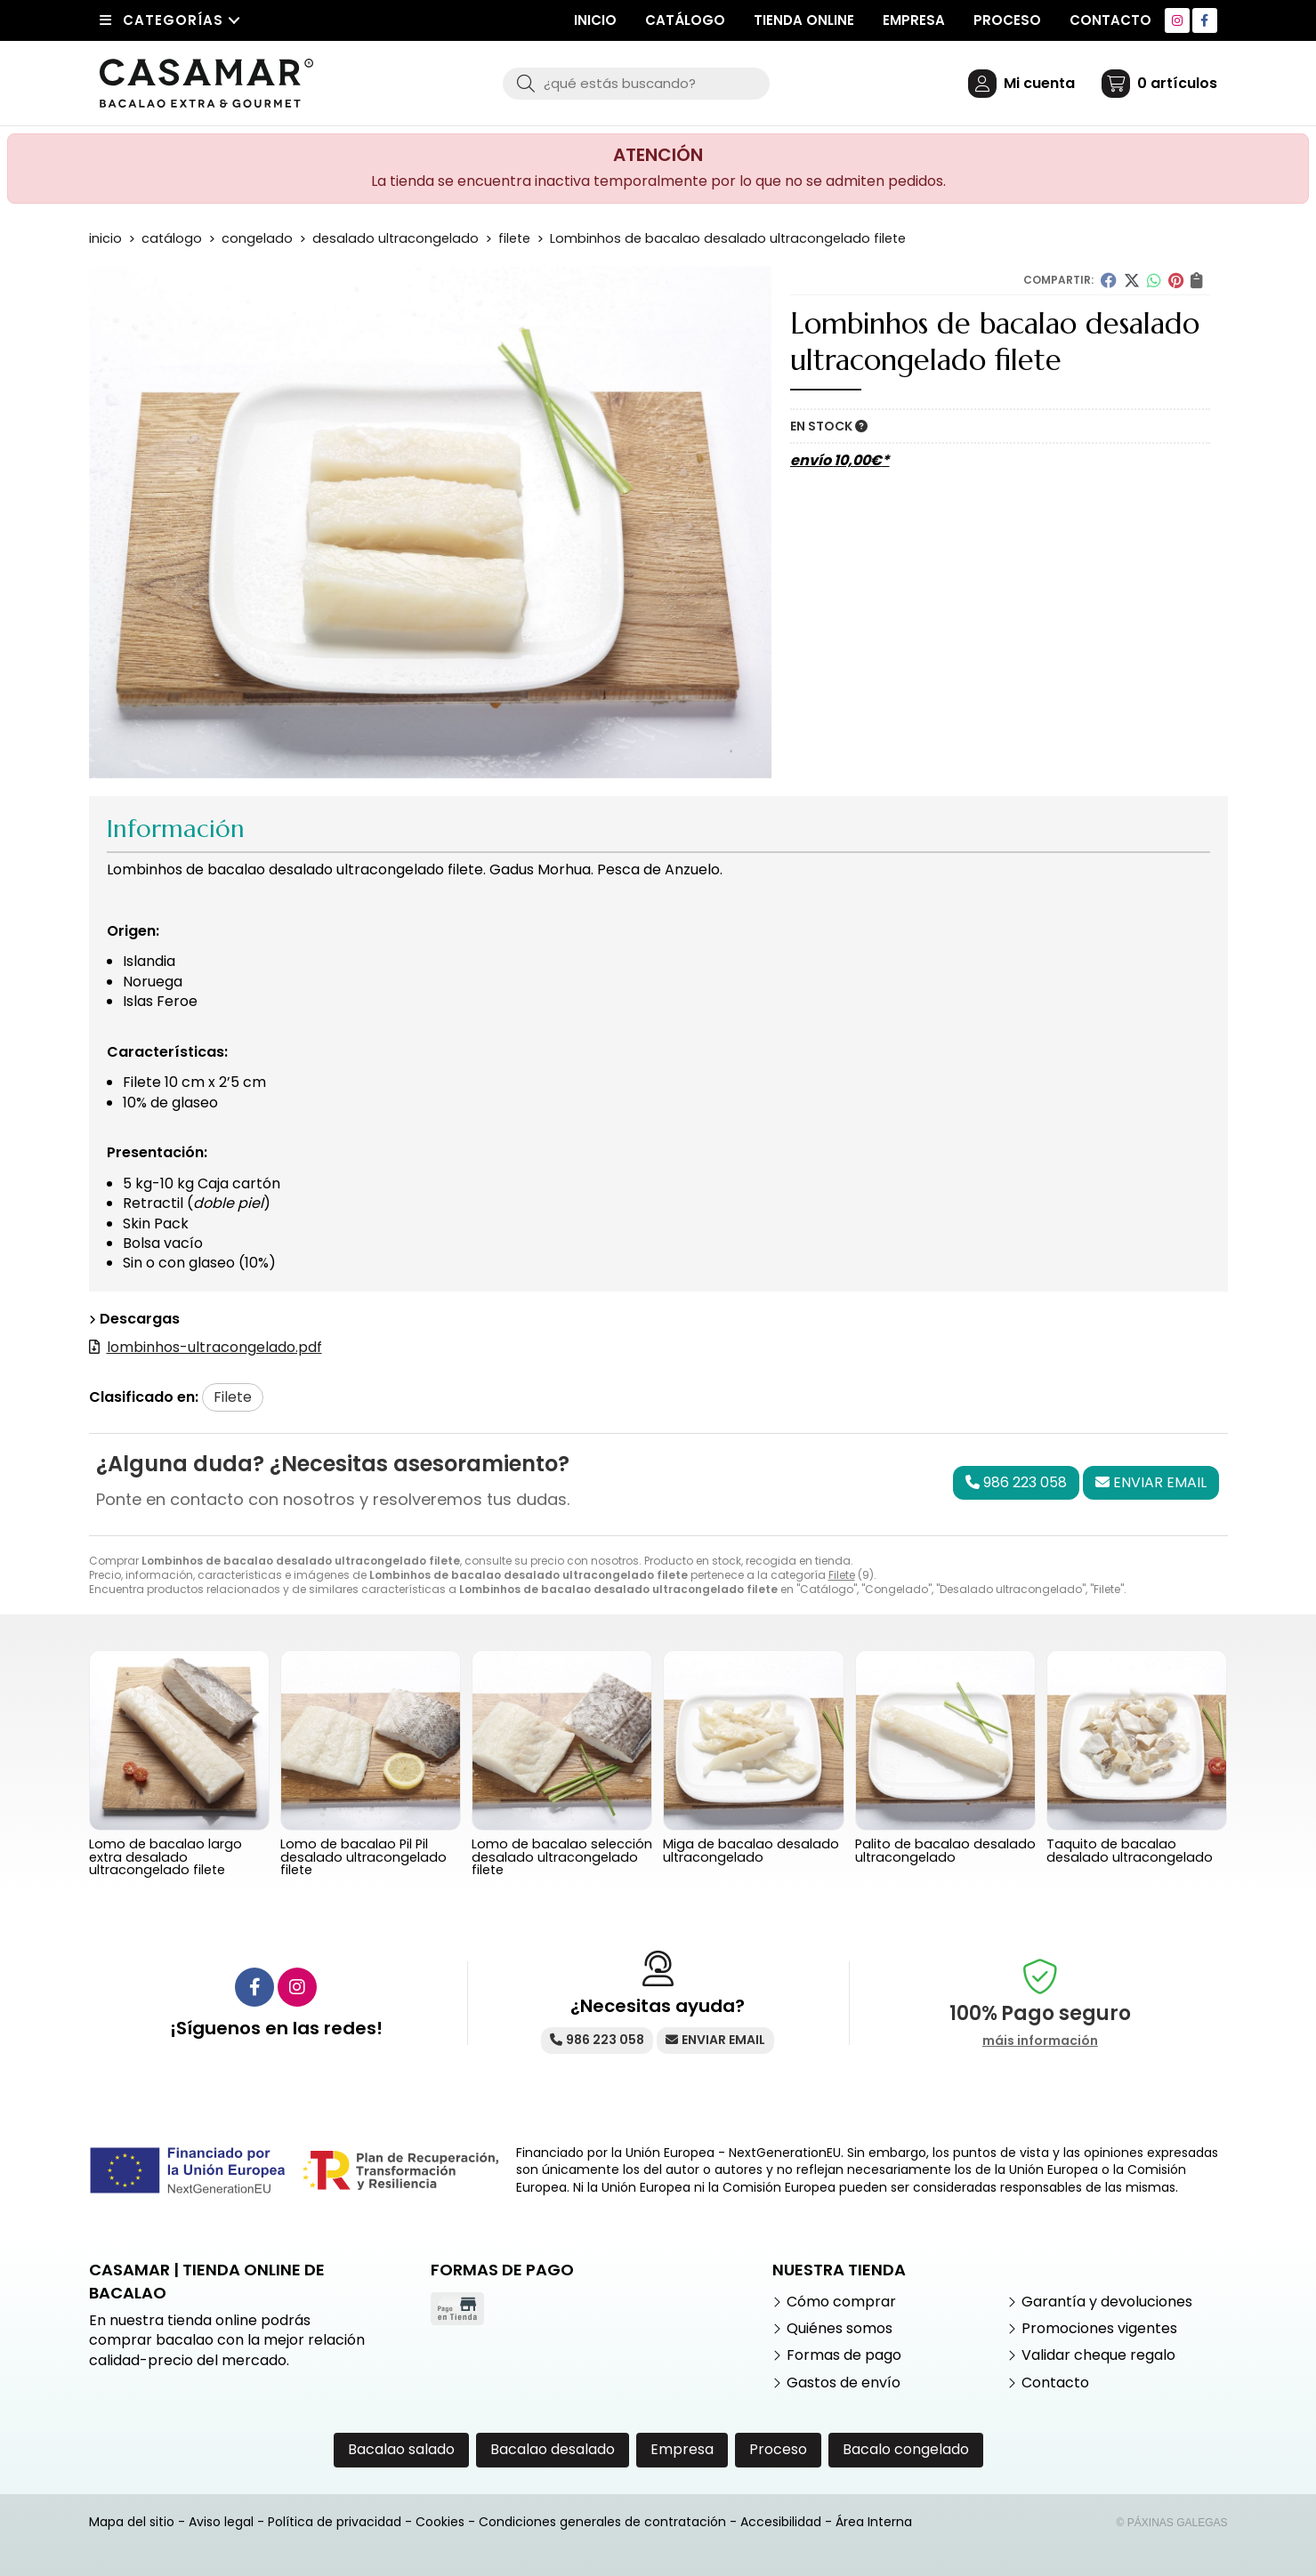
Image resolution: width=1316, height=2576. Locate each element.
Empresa (682, 2449)
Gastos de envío (843, 2383)
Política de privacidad (334, 2522)
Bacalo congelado (906, 2449)
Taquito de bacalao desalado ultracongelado (1129, 1850)
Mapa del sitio (131, 2522)
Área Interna (874, 2522)
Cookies (440, 2522)
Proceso (778, 2449)
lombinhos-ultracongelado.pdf (214, 1347)
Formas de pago (844, 2355)
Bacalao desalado (552, 2449)
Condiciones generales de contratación (602, 2522)
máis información (1040, 2041)
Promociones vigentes (1099, 2329)
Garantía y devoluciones (1106, 2302)
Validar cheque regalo (1098, 2355)
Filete (841, 1574)
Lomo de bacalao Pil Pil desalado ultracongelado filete (363, 1857)
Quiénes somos (839, 2329)
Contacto (1055, 2383)
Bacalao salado (401, 2449)
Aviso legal (221, 2522)
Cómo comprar (841, 2302)
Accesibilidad (780, 2522)
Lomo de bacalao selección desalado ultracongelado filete (562, 1857)
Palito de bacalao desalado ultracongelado (945, 1850)
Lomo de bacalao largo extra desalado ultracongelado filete (165, 1857)
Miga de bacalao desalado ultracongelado (751, 1850)
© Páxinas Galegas (1172, 2522)
